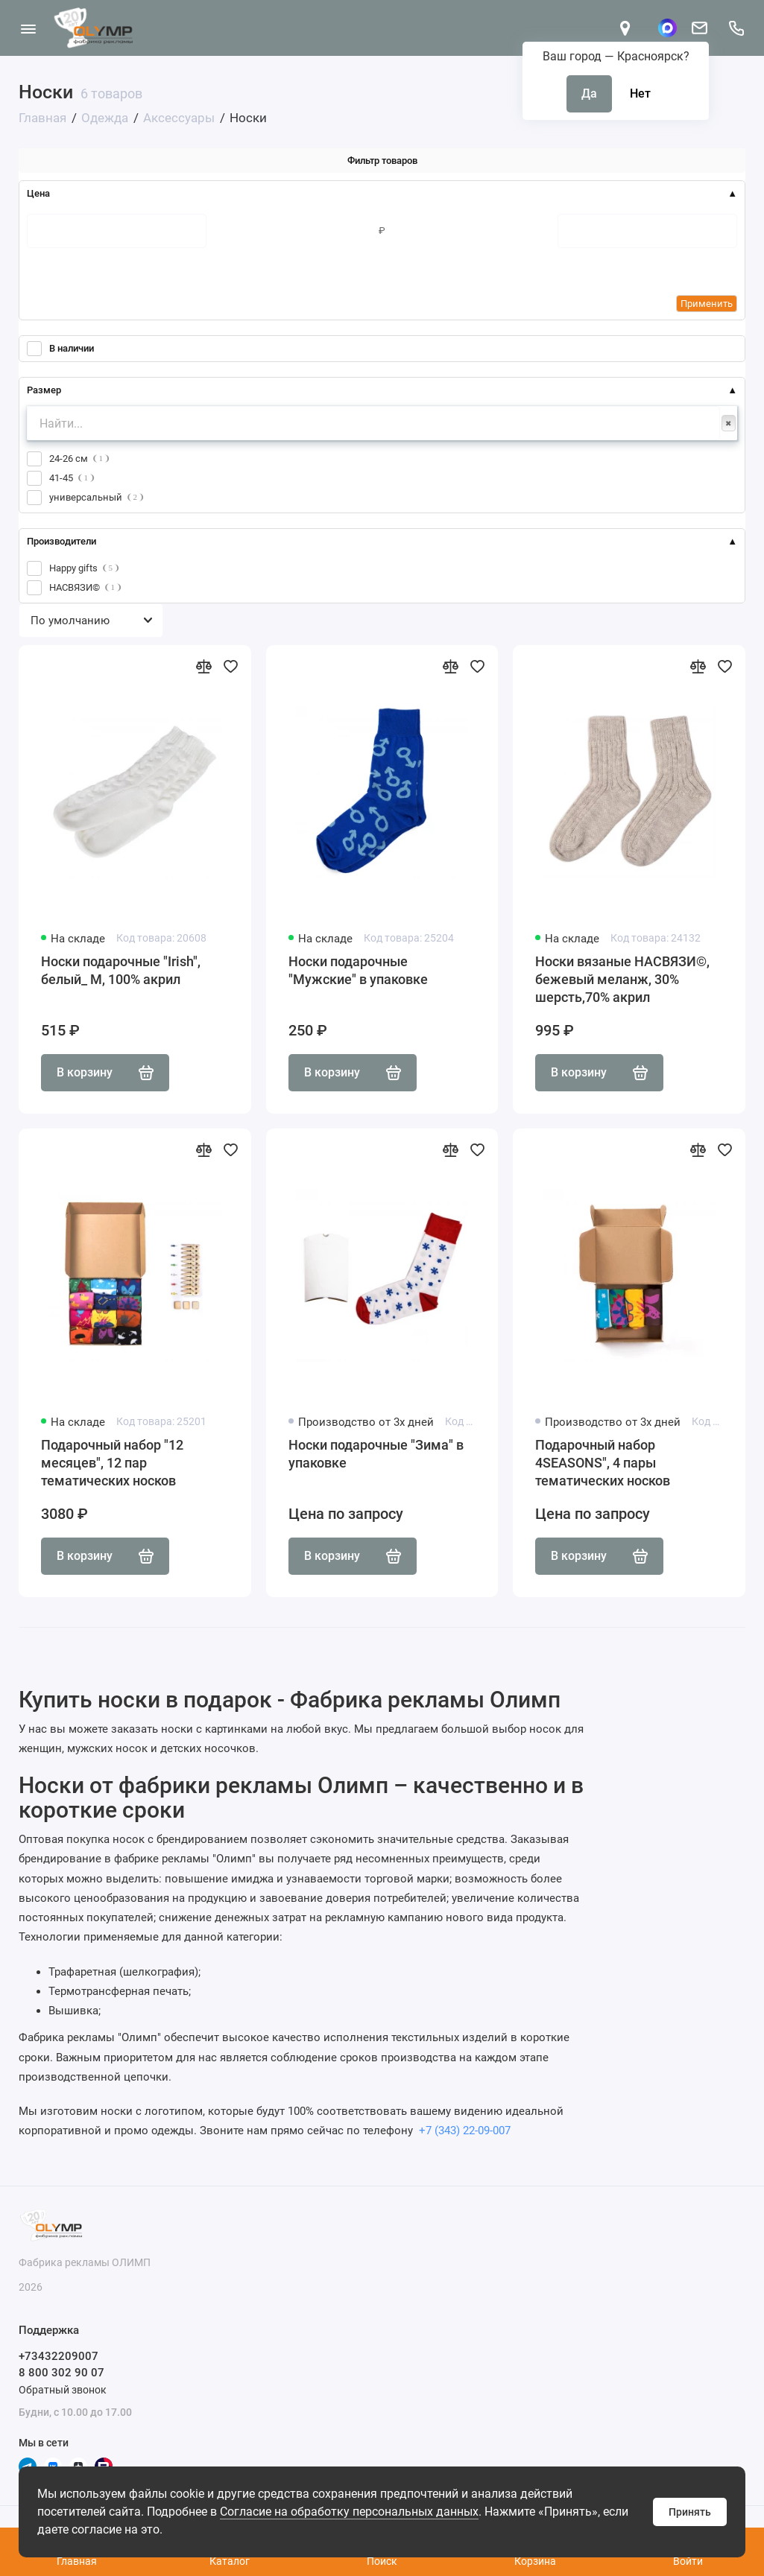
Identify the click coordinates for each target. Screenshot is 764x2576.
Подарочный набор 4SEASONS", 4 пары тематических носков (602, 1462)
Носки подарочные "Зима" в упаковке (376, 1454)
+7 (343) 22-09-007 (463, 2130)
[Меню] (28, 28)
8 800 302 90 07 (61, 2372)
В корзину (105, 1072)
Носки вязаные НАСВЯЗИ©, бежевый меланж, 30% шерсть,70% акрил (622, 979)
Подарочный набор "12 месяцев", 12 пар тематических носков (112, 1462)
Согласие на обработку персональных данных (349, 2511)
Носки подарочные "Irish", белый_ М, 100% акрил (121, 970)
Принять (690, 2512)
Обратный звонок (63, 2390)
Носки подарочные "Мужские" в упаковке (358, 970)
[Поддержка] (736, 28)
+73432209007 (58, 2356)
